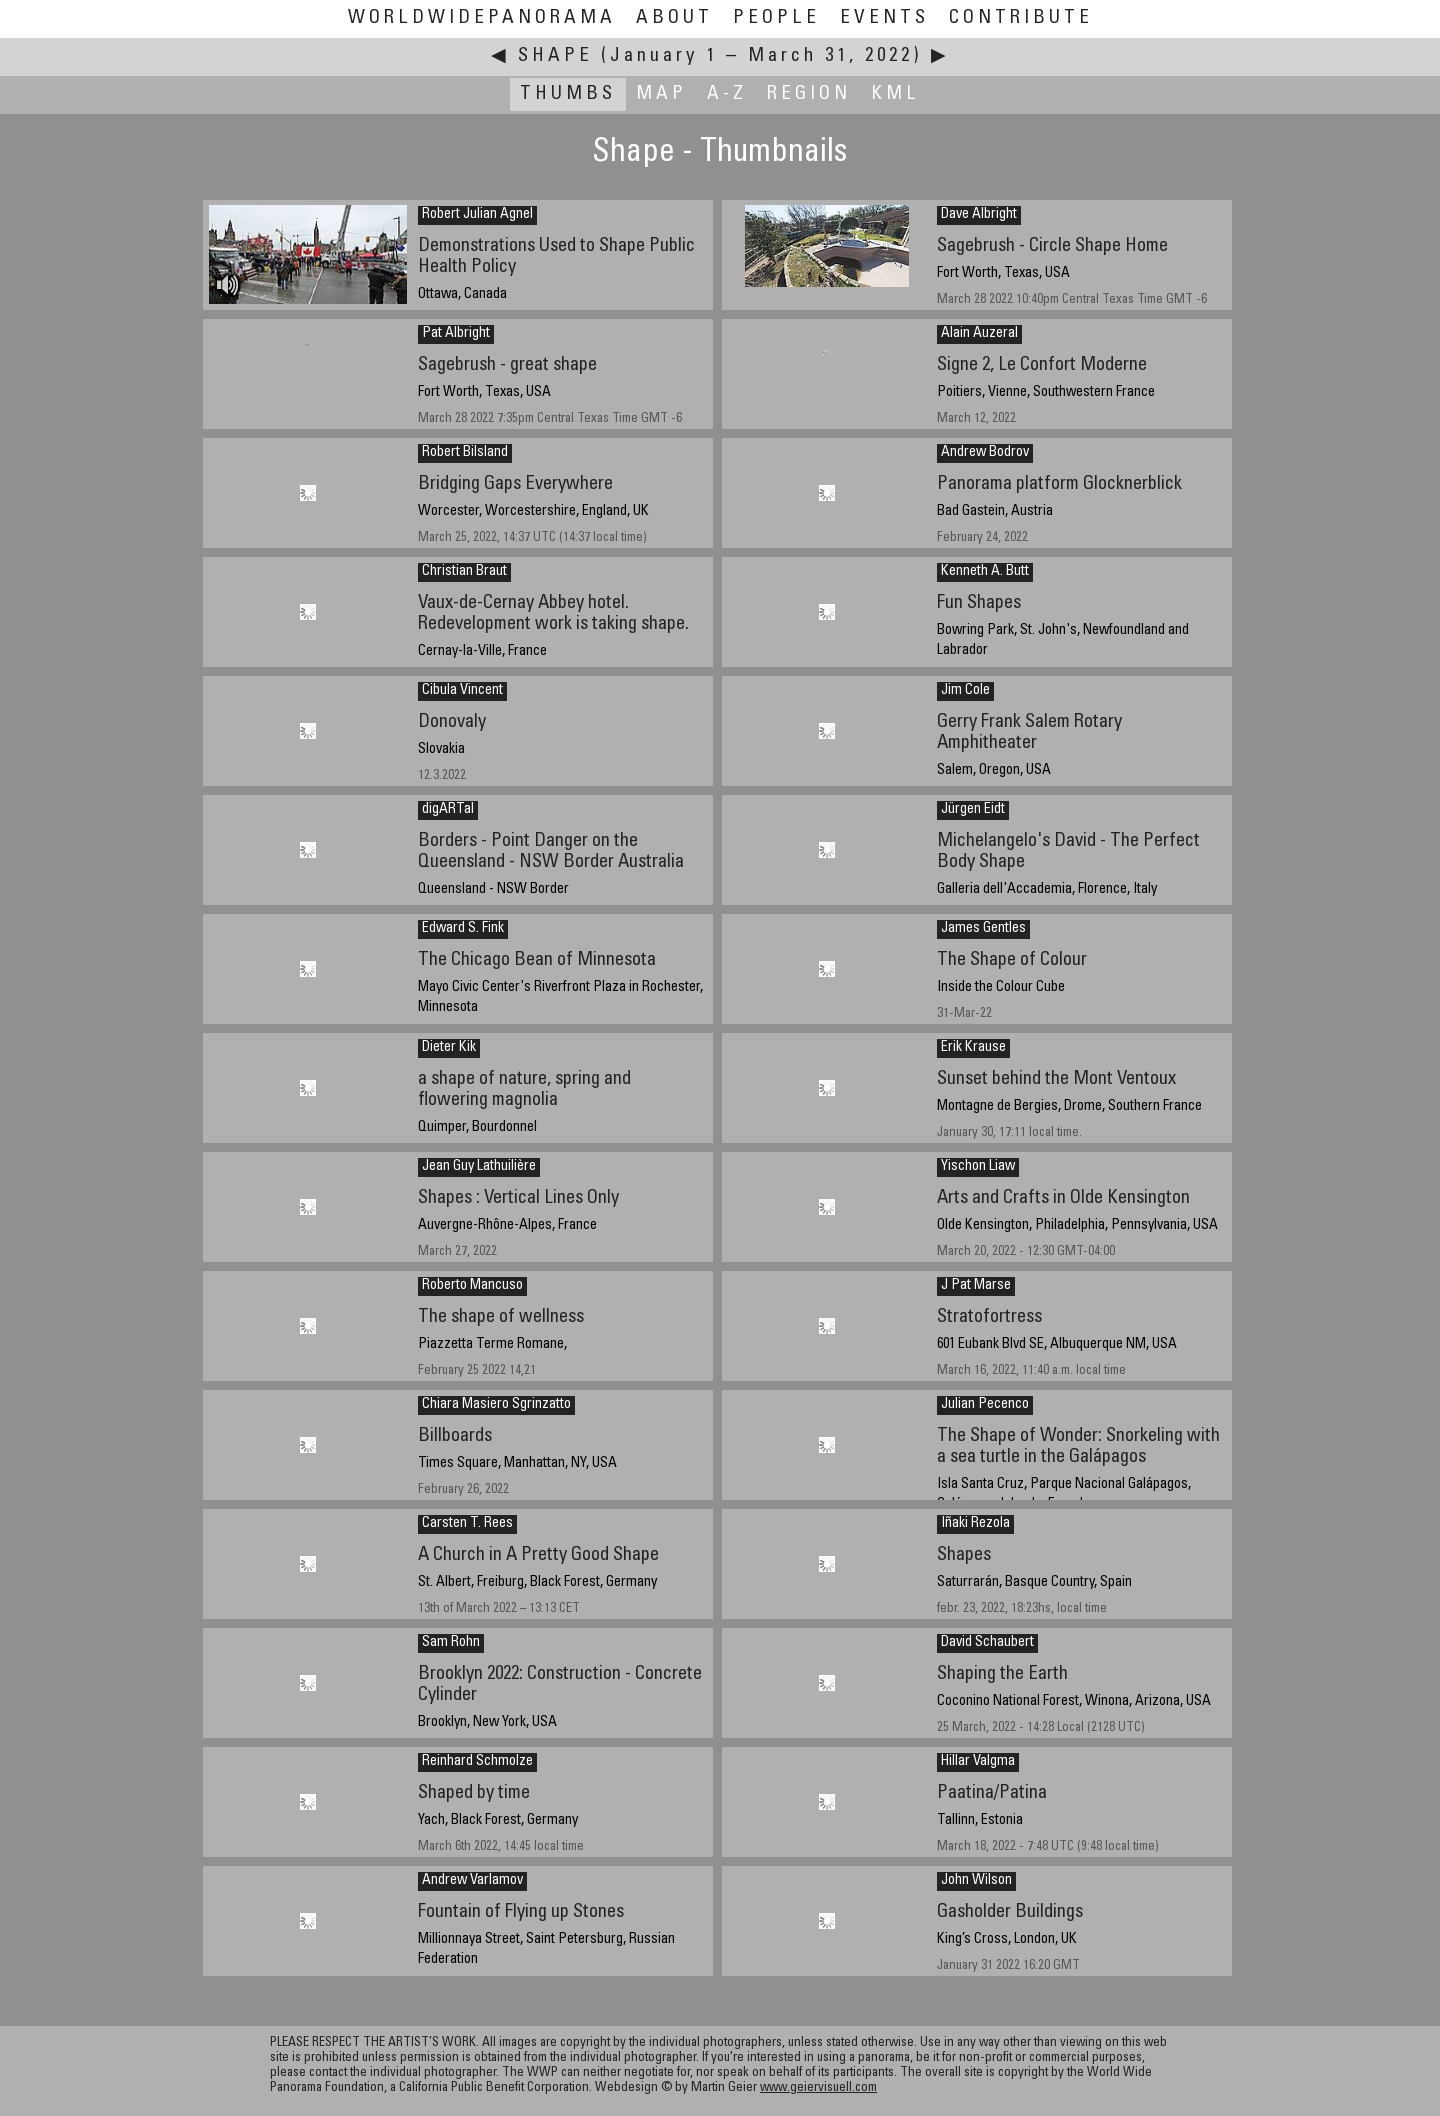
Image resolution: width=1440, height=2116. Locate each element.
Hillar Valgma (978, 1762)
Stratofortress (989, 1317)
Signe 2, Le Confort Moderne (1042, 365)
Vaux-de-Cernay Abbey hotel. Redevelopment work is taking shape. (553, 614)
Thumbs (568, 94)
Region (809, 94)
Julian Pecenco (985, 1405)
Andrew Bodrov (985, 453)
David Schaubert (987, 1643)
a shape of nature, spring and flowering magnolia (524, 1090)
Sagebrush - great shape (507, 365)
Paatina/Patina (992, 1793)
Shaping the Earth (1002, 1674)
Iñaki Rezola (975, 1524)
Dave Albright (979, 215)
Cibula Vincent (462, 691)
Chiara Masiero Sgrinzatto (496, 1405)
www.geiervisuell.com (818, 2088)
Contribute (1021, 18)
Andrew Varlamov (472, 1881)
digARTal (448, 810)
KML (895, 94)
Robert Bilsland (465, 453)
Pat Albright (456, 334)
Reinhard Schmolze (477, 1762)
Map (661, 94)
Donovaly (452, 722)
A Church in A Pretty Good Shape (538, 1555)
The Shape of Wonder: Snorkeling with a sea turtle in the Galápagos (1078, 1447)
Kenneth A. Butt (985, 572)
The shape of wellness (501, 1317)
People (776, 18)
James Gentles (983, 929)
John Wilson (976, 1881)
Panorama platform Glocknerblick (1059, 484)
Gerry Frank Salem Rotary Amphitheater (1029, 733)
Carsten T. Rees (467, 1524)
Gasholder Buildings (1010, 1912)
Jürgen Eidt (973, 810)
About (674, 18)
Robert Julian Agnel (477, 215)
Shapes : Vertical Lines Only (518, 1198)
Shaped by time (474, 1793)
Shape (555, 56)
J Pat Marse (976, 1286)
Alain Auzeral (979, 334)
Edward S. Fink (463, 929)
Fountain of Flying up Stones (521, 1912)
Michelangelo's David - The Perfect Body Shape (1068, 852)
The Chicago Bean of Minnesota (537, 960)
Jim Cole (965, 691)
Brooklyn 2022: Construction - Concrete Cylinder (560, 1685)
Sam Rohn (451, 1643)
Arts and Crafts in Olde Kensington (1063, 1198)
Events (884, 18)
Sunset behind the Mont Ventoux (1056, 1079)
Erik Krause (973, 1048)
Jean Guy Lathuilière (479, 1167)
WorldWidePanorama (482, 18)
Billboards (455, 1436)
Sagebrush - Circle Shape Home (1052, 246)
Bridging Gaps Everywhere (515, 484)
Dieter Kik (449, 1048)
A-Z (727, 94)
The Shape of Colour (1012, 960)
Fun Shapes (979, 603)
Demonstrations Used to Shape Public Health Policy (556, 257)
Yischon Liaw (978, 1167)
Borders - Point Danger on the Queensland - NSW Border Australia (551, 852)
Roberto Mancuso (472, 1286)
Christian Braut (464, 572)
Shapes (964, 1555)
